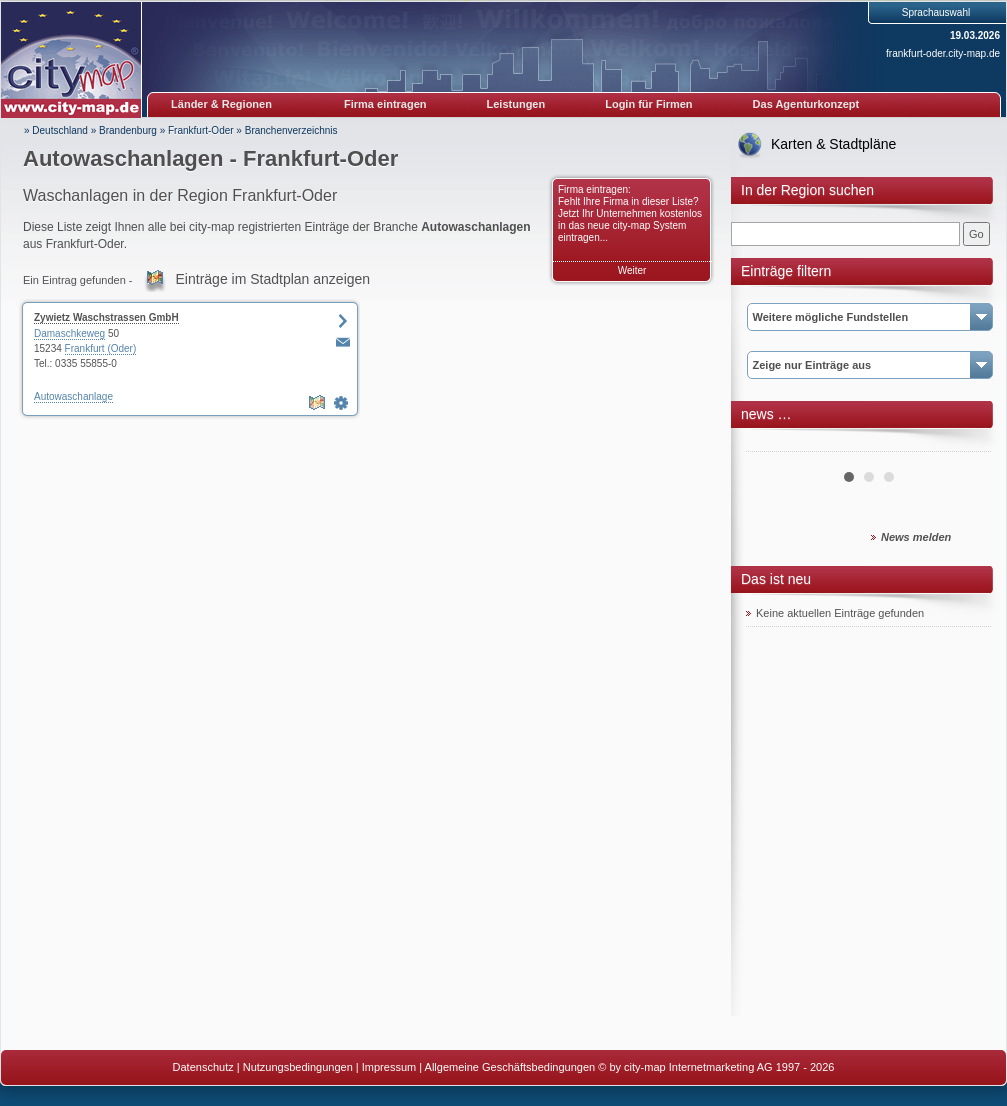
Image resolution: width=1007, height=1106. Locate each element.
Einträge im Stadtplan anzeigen (273, 279)
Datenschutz (203, 1067)
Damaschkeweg (69, 333)
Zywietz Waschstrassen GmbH (106, 317)
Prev (772, 444)
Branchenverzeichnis (291, 130)
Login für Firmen (648, 104)
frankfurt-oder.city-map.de (943, 53)
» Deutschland (56, 130)
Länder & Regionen (221, 104)
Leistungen (516, 104)
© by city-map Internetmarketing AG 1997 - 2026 (716, 1067)
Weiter (632, 270)
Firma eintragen (385, 104)
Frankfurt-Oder (201, 130)
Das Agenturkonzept (806, 104)
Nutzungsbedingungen (298, 1067)
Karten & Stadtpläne (833, 144)
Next (965, 444)
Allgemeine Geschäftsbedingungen (510, 1067)
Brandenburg (128, 130)
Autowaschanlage (73, 396)
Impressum (389, 1067)
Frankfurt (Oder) (101, 348)
